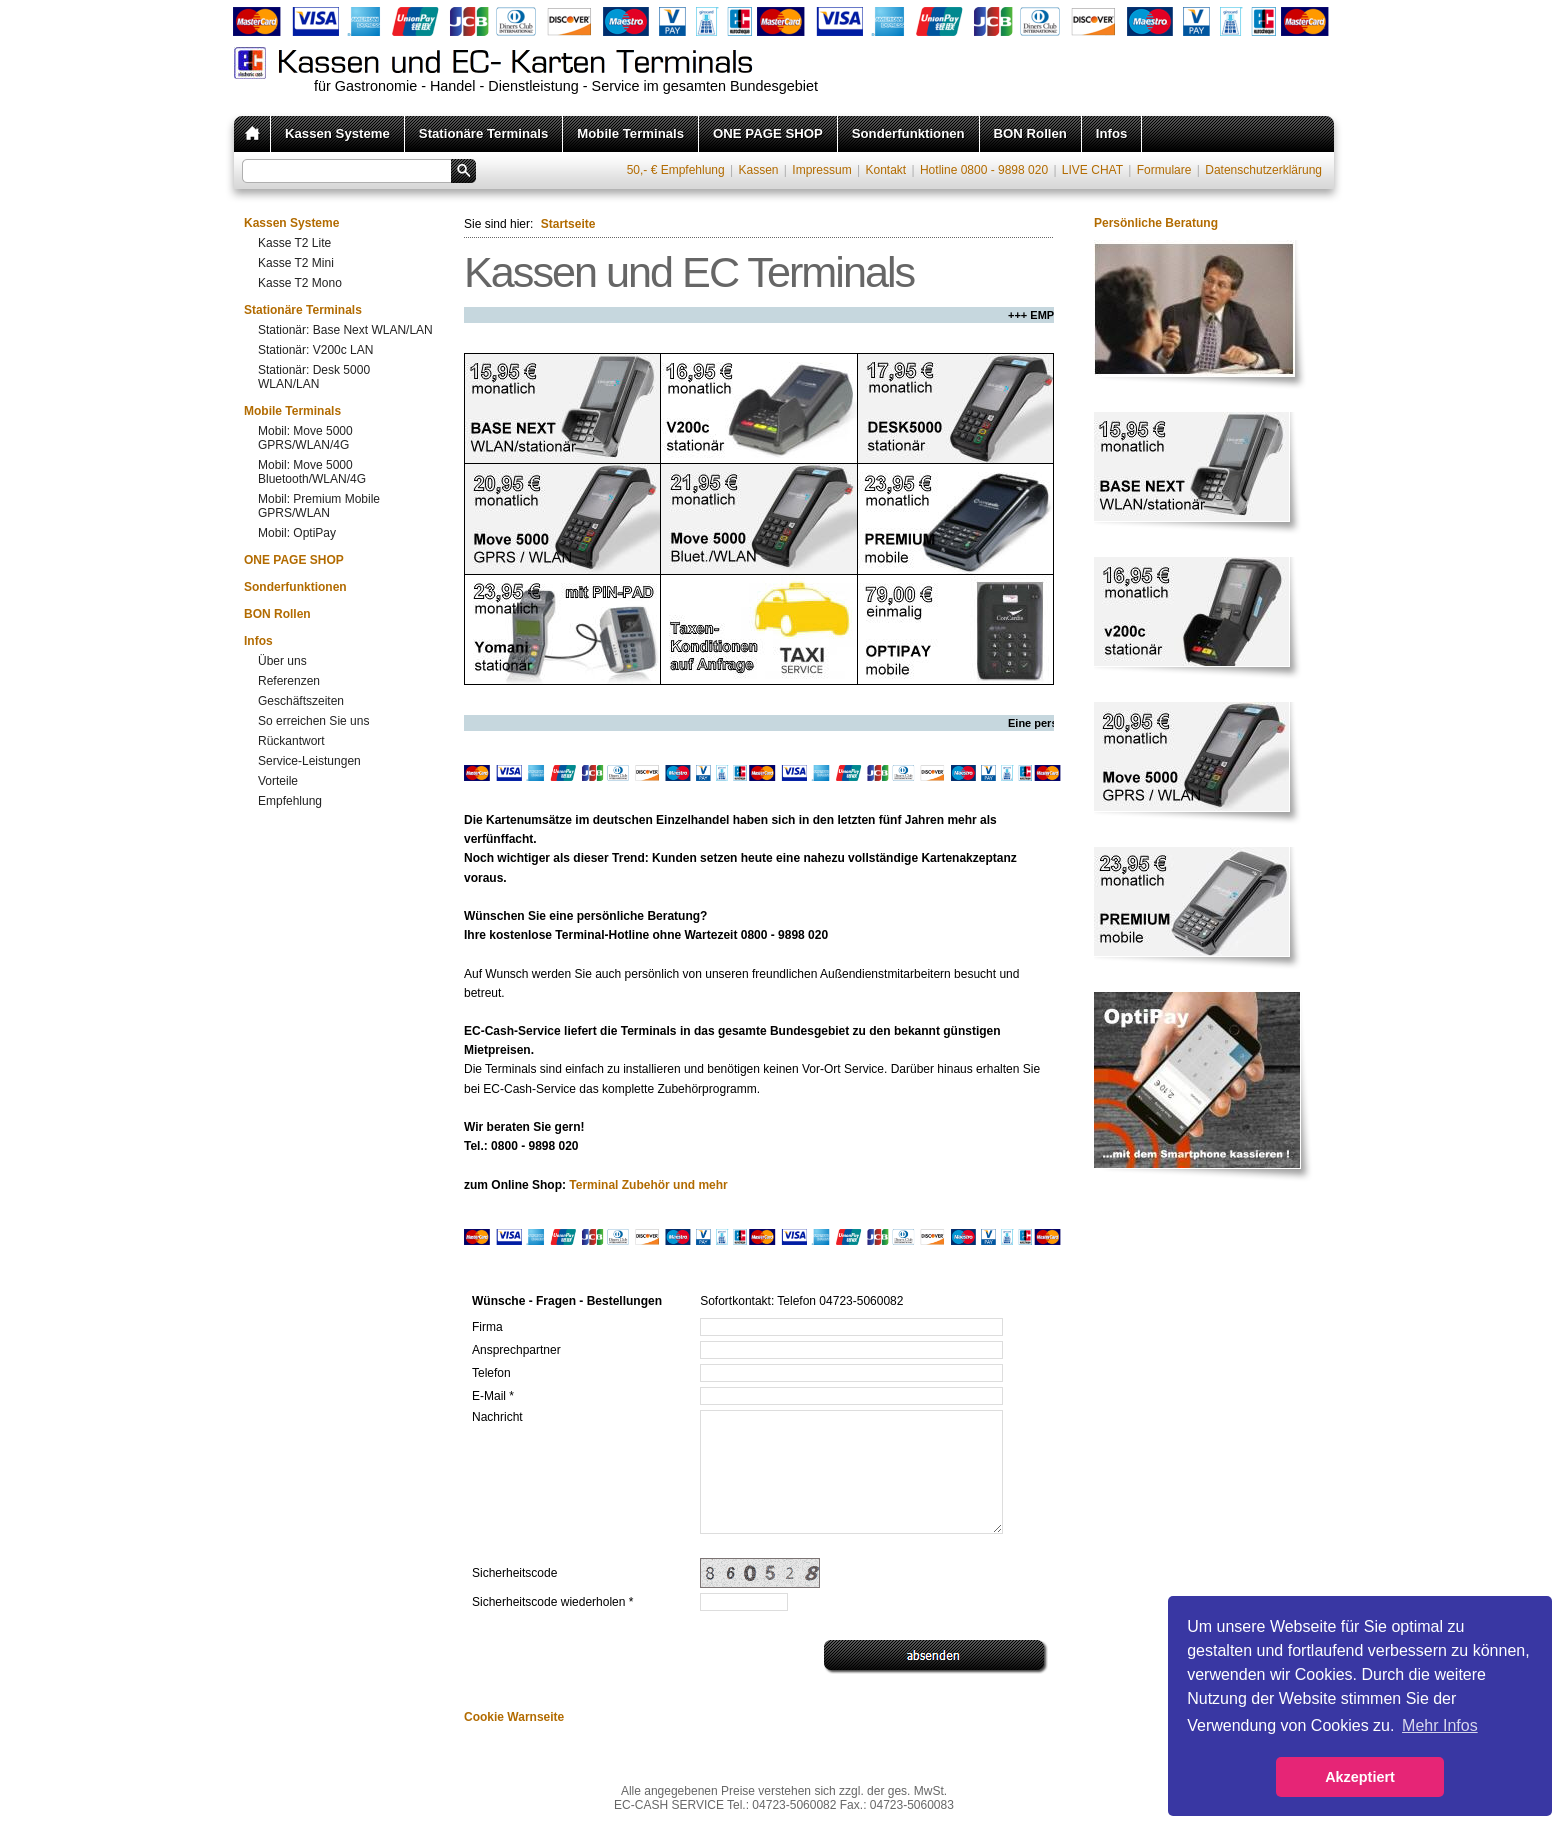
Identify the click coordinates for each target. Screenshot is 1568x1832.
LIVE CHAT (1092, 170)
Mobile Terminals (630, 133)
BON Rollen (1030, 133)
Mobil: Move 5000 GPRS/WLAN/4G (305, 438)
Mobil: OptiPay (297, 533)
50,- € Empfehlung (676, 170)
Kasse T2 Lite (294, 243)
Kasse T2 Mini (296, 263)
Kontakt (885, 170)
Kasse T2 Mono (300, 283)
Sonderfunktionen (908, 133)
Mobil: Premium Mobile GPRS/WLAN (319, 506)
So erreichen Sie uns (313, 721)
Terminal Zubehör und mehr (648, 1185)
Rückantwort (291, 741)
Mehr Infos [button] (1440, 1725)
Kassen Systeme (337, 133)
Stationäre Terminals (483, 133)
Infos (1112, 133)
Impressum (821, 170)
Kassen (758, 170)
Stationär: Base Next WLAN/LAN (345, 330)
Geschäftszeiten (301, 701)
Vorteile (278, 781)
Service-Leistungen (309, 761)
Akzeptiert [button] (1360, 1777)
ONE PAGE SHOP (768, 133)
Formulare (1164, 170)
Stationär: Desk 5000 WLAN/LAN (314, 377)
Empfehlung (290, 801)
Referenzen (289, 681)
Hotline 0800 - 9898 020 (984, 170)
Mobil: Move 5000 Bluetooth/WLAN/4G (312, 472)
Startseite (568, 224)
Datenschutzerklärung (1263, 170)
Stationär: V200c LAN (315, 350)
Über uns (282, 661)
